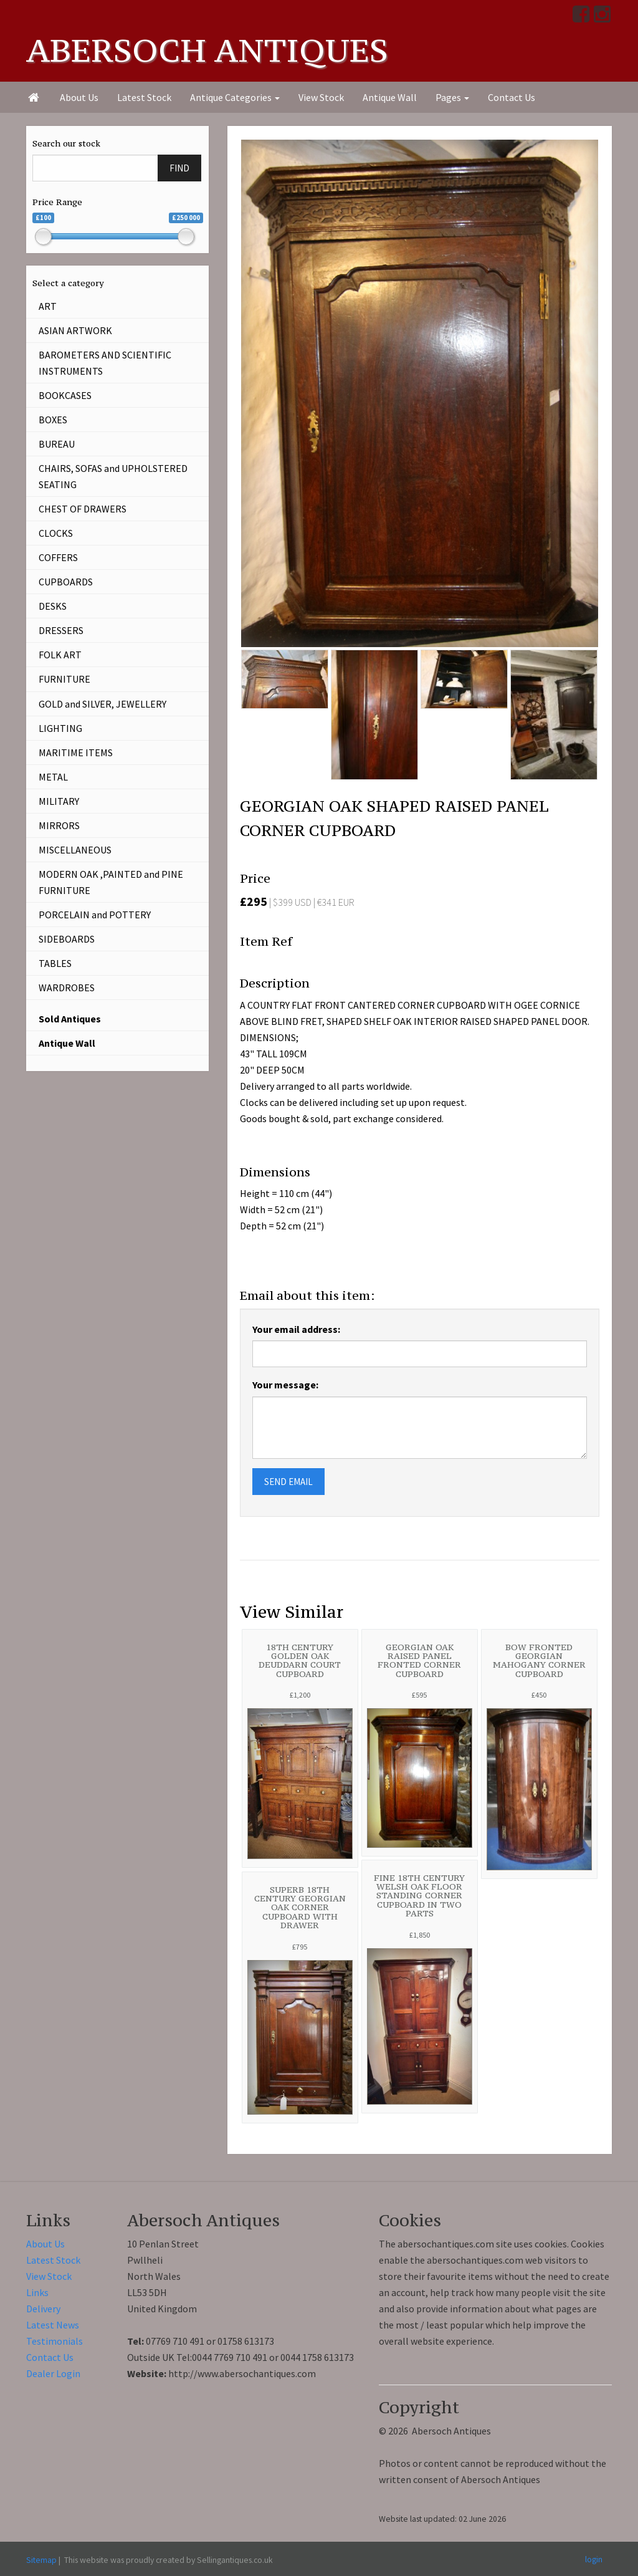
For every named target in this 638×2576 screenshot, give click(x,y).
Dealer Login (53, 2373)
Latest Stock (144, 97)
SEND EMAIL (288, 1481)
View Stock (321, 97)
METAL (53, 777)
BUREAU (57, 444)
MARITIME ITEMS (76, 752)
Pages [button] (452, 97)
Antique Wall (390, 97)
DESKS (53, 606)
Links (37, 2292)
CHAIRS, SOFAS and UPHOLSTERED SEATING (113, 476)
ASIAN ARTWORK (75, 330)
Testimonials (54, 2341)
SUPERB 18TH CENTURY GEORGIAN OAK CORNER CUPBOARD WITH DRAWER (300, 1907)
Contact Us (511, 97)
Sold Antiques (70, 1018)
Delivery (43, 2308)
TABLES (55, 963)
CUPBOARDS (66, 581)
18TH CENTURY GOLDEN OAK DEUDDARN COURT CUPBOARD (300, 1660)
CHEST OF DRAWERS (82, 508)
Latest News (52, 2325)
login (593, 2558)
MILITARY (59, 801)
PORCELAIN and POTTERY (95, 914)
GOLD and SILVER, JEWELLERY (102, 704)
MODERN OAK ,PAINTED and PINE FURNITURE (111, 882)
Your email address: (296, 1329)
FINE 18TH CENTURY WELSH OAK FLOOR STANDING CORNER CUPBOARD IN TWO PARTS (419, 1895)
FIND (179, 168)
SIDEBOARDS (67, 939)
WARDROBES (67, 987)
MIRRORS (59, 825)
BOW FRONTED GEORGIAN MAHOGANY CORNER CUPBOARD (539, 1660)
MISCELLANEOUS (75, 849)
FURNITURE (64, 679)
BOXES (53, 419)
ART (48, 306)
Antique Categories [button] (235, 97)
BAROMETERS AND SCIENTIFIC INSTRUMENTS (105, 362)
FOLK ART (60, 654)
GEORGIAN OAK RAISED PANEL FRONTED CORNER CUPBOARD (419, 1660)
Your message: (285, 1384)
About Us (79, 97)
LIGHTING (60, 728)
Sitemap (41, 2559)
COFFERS (58, 557)
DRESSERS (61, 630)
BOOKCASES (65, 395)
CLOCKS (56, 533)
